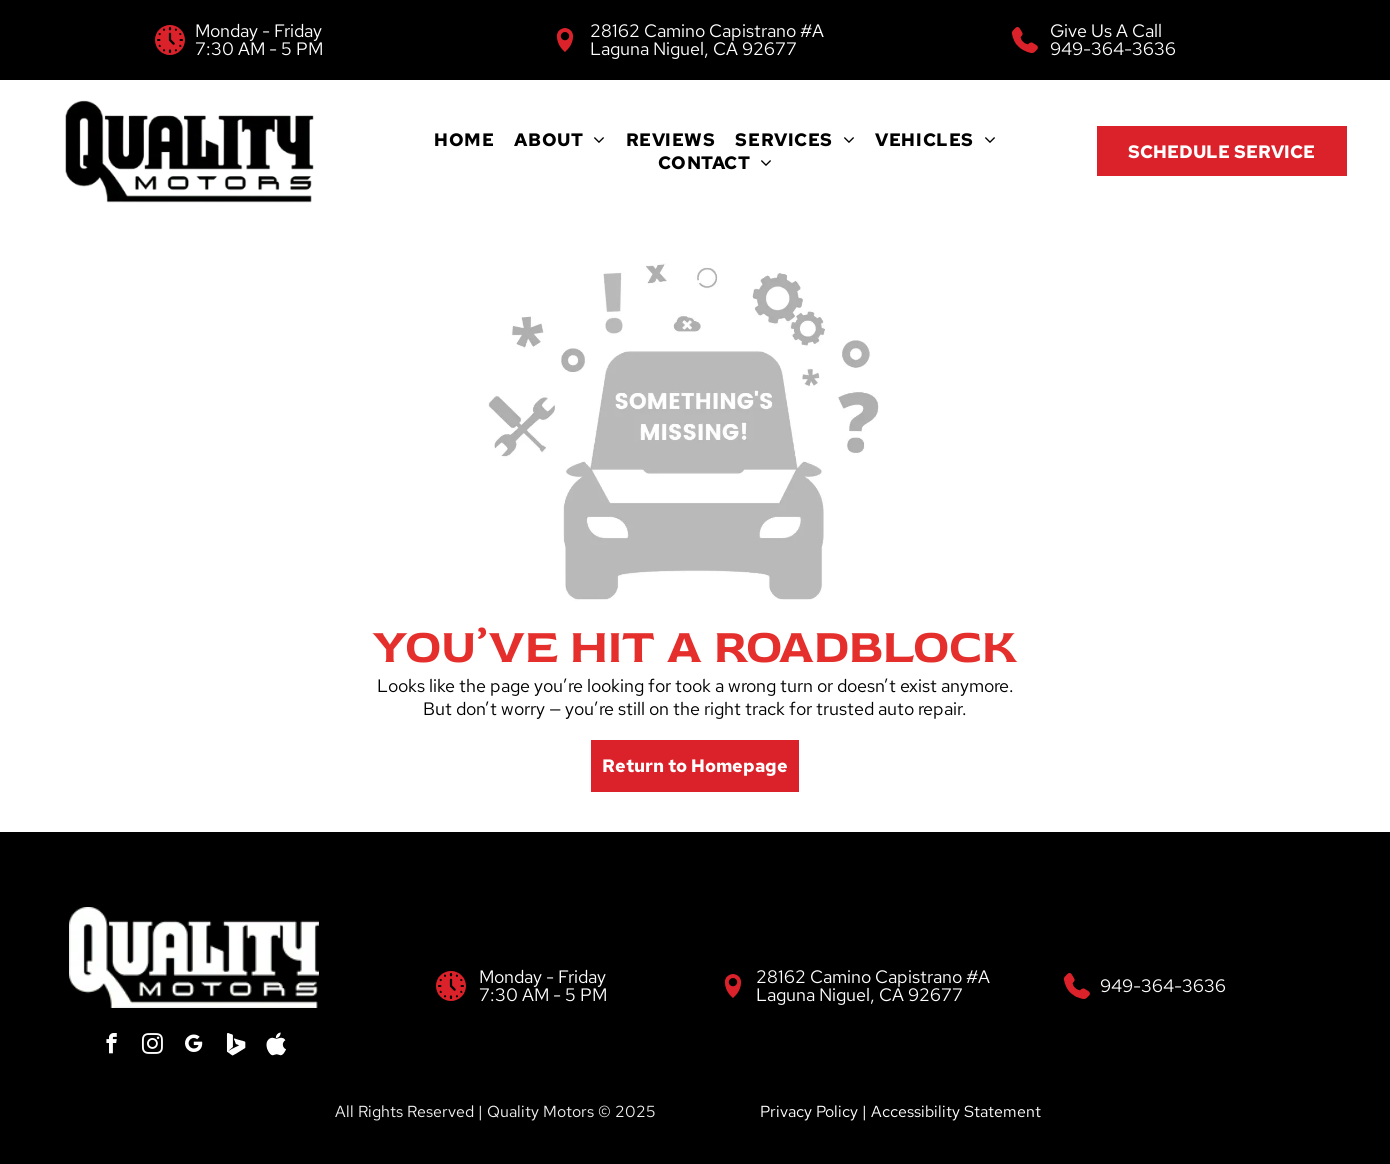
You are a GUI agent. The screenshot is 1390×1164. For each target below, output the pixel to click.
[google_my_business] (194, 1046)
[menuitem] (464, 139)
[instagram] (154, 1046)
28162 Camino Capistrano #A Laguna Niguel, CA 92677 (707, 39)
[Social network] (234, 1046)
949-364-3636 (1113, 48)
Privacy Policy (809, 1111)
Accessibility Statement (956, 1111)
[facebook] (114, 1046)
